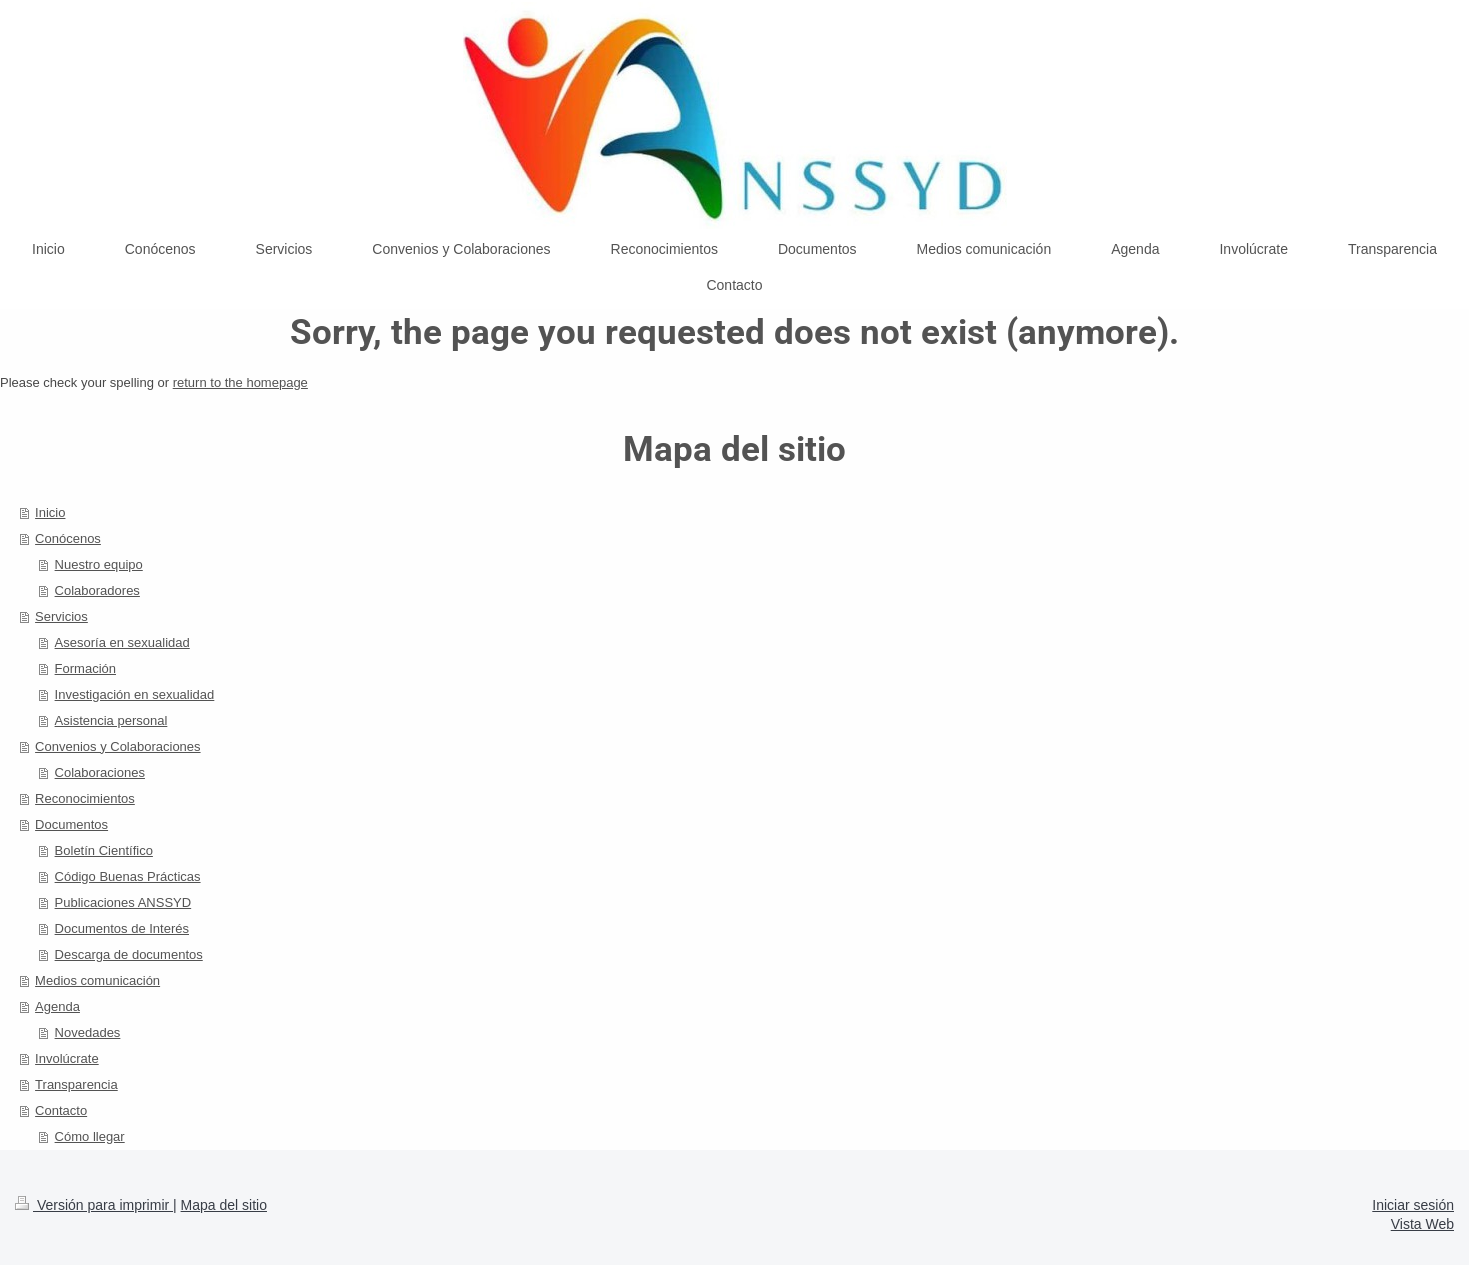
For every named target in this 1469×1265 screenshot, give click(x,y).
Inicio (50, 512)
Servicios (61, 616)
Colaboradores (97, 590)
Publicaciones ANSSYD (123, 902)
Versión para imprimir (94, 1205)
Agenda (57, 1006)
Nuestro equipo (99, 564)
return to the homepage (240, 382)
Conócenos (68, 538)
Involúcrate (67, 1058)
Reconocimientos (85, 798)
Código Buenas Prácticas (128, 876)
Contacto (61, 1110)
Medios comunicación (97, 980)
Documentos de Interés (122, 928)
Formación (85, 668)
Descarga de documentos (129, 954)
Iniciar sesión (1413, 1205)
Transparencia (76, 1084)
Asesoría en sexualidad (122, 642)
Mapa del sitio (224, 1205)
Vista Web (1422, 1224)
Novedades (88, 1032)
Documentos (71, 824)
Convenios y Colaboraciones (117, 746)
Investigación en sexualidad (135, 694)
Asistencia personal (111, 720)
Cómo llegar (90, 1136)
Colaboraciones (100, 772)
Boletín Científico (104, 850)
